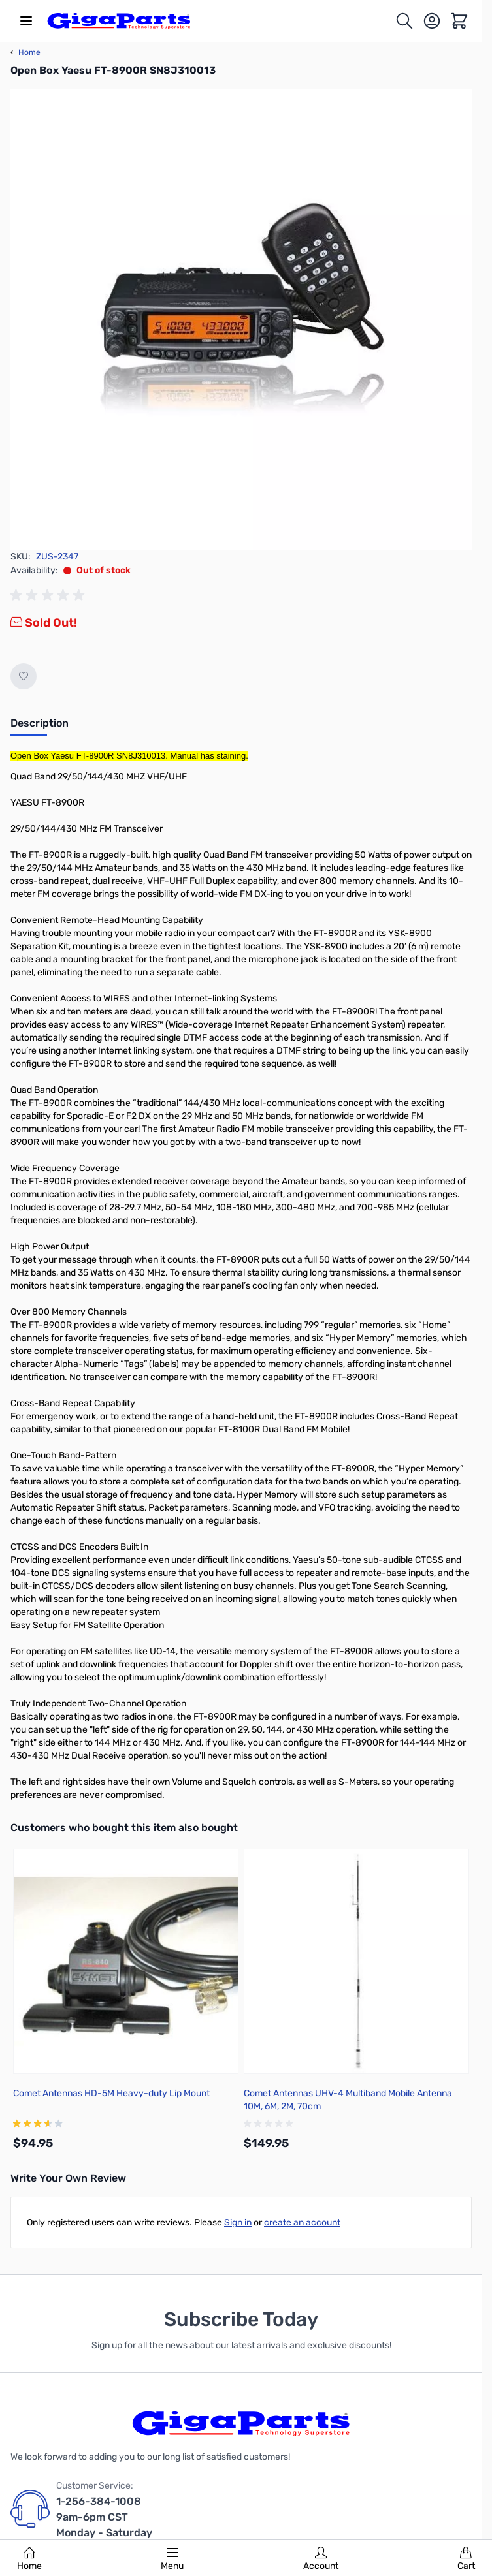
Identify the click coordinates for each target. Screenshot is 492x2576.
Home (29, 2559)
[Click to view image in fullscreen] (241, 319)
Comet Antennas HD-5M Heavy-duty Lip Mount (111, 2093)
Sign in (238, 2222)
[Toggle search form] (404, 21)
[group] (49, 595)
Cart (466, 2559)
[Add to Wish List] (23, 676)
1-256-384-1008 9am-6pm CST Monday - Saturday (104, 2517)
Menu (172, 2559)
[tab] (39, 727)
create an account (302, 2222)
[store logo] (119, 20)
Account (320, 2559)
